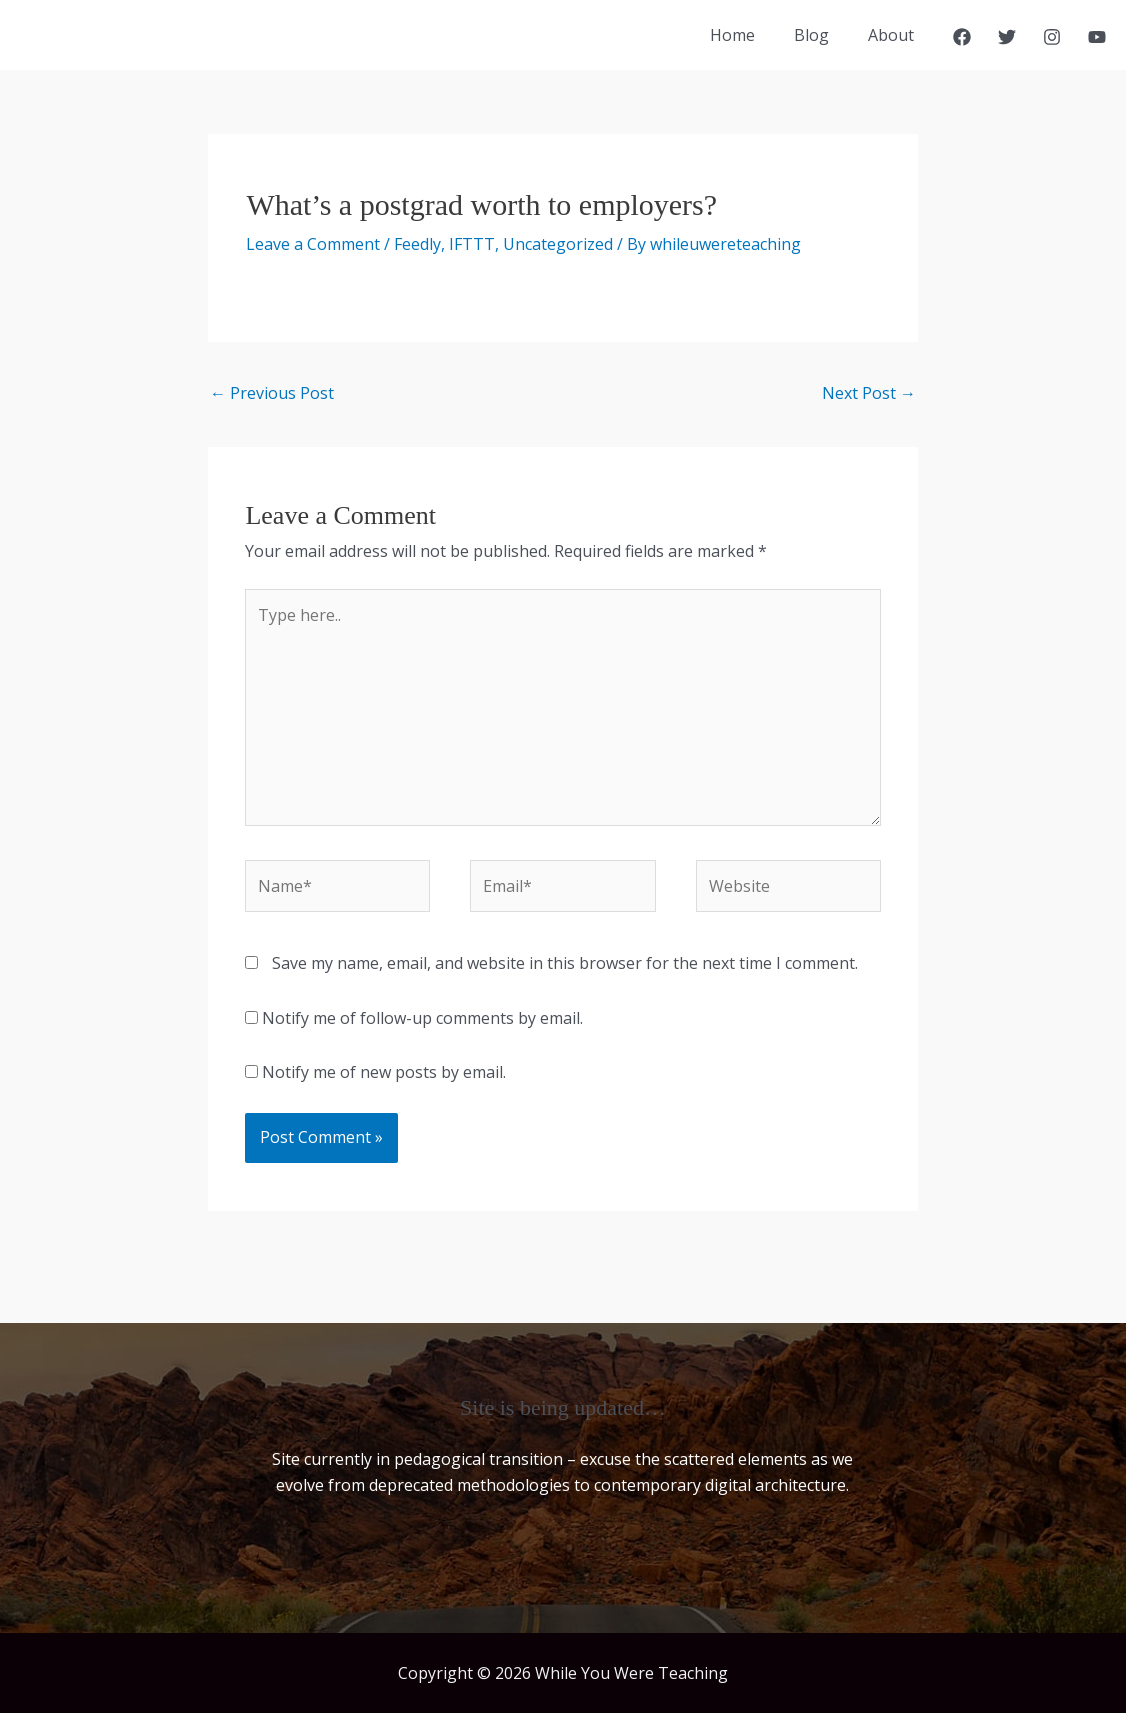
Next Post (869, 393)
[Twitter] (1007, 37)
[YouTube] (1097, 37)
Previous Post (272, 393)
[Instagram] (1052, 37)
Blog (821, 35)
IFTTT (472, 244)
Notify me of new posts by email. (384, 1072)
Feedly (417, 244)
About (894, 35)
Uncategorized (558, 244)
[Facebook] (962, 37)
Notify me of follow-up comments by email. (422, 1018)
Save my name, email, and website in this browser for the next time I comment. (565, 963)
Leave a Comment (313, 244)
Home (749, 35)
